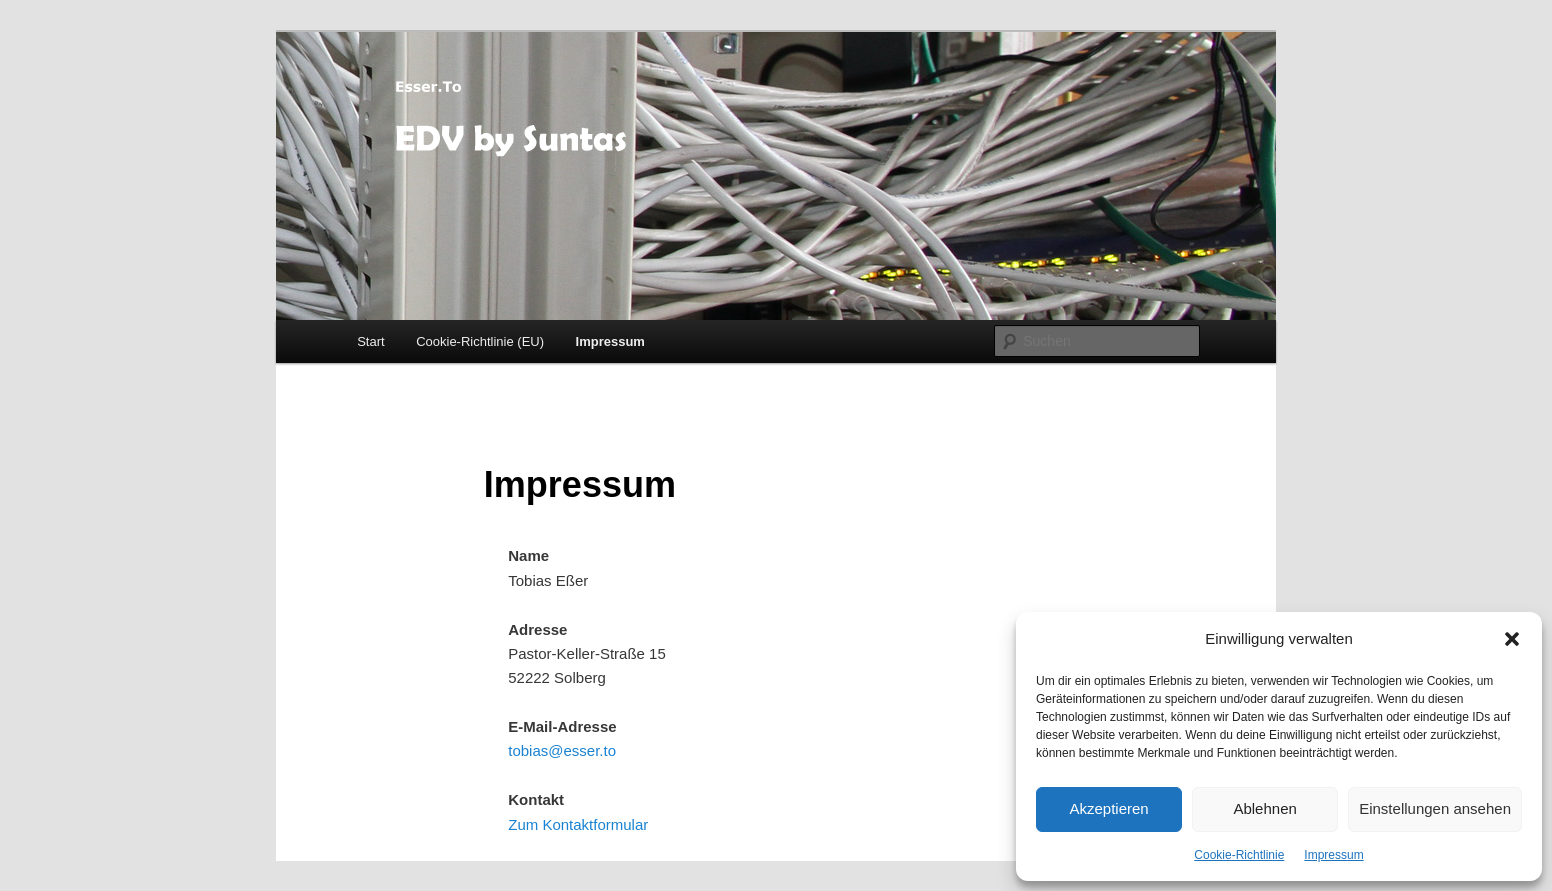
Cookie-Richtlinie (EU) (480, 341)
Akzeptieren (1108, 808)
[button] (1512, 639)
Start (370, 341)
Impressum (1333, 855)
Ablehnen (1264, 808)
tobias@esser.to (562, 750)
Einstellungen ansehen (1435, 808)
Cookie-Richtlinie (1239, 855)
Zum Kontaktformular (578, 824)
